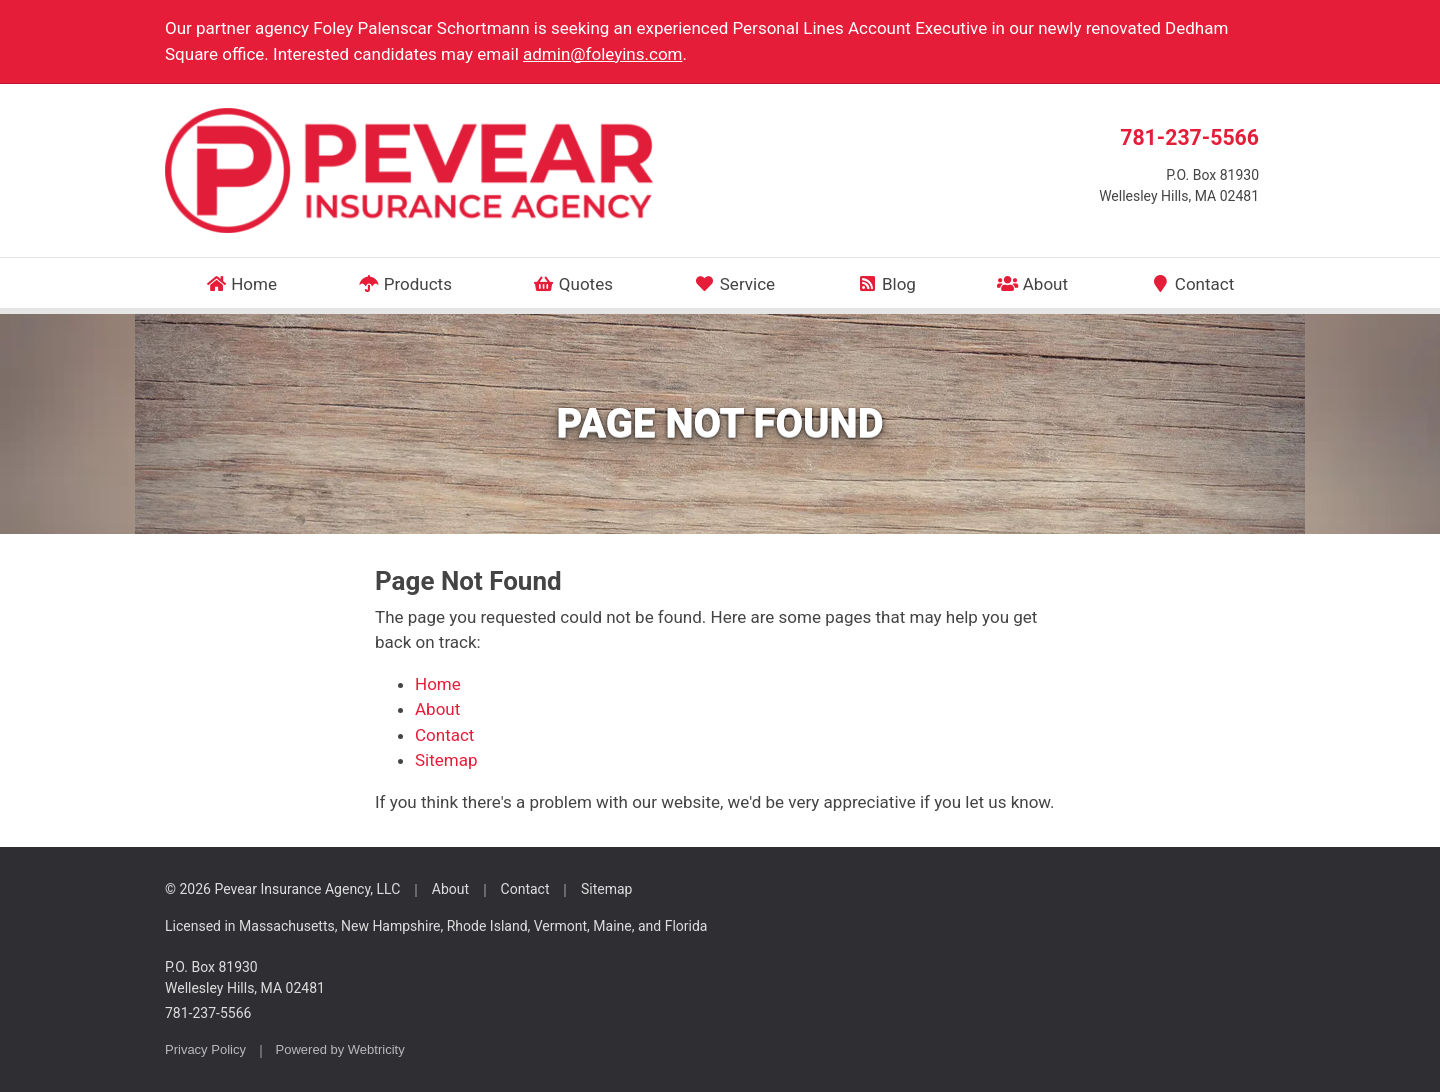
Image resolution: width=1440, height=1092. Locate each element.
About (1032, 284)
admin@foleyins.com (603, 54)
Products (405, 284)
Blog (885, 284)
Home (241, 284)
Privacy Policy (205, 1049)
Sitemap (446, 760)
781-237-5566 (1189, 137)
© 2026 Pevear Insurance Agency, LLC (282, 889)
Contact (1191, 284)
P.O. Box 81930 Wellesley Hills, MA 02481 (245, 977)
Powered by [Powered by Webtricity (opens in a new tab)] (340, 1049)
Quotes (573, 284)
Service (734, 284)
